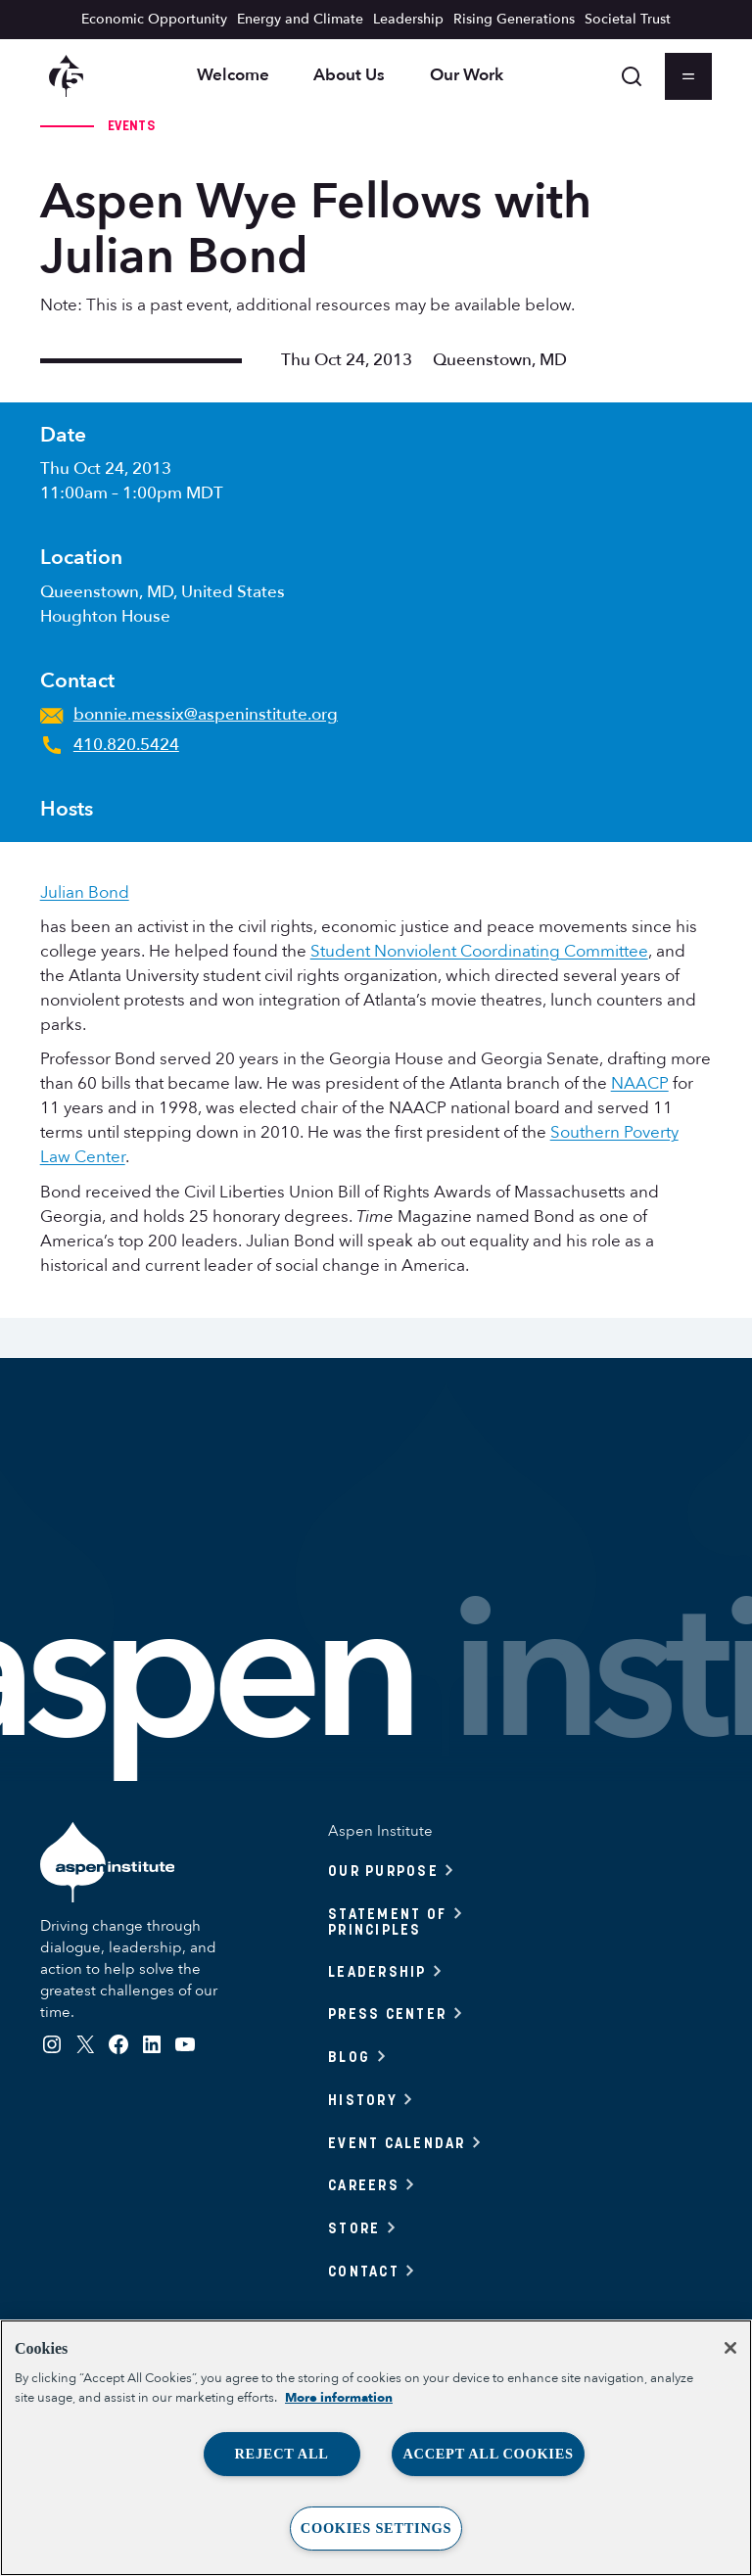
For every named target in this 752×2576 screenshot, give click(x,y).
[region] (376, 2447)
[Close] (730, 2347)
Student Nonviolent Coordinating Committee (479, 951)
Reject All (281, 2453)
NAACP (640, 1083)
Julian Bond (84, 892)
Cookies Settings (376, 2528)
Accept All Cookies (487, 2453)
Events (131, 125)
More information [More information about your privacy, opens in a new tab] (339, 2398)
